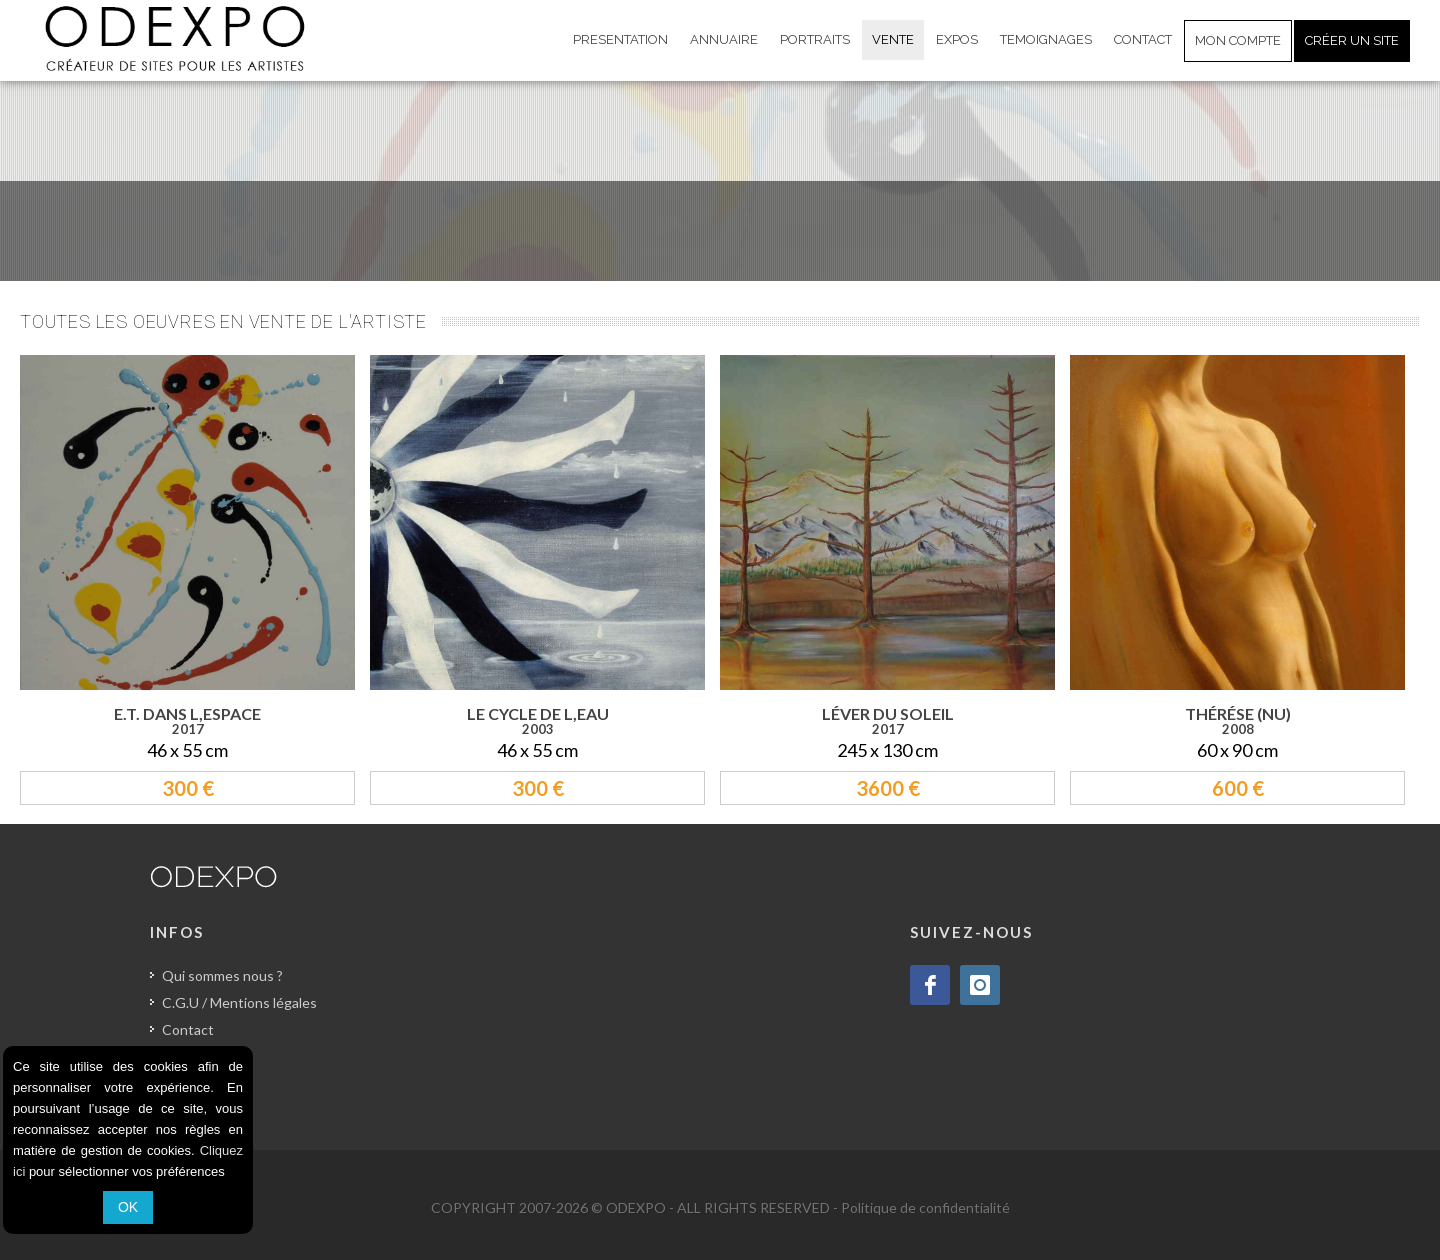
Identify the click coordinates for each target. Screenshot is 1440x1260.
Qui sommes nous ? (222, 975)
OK (128, 1207)
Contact (188, 1029)
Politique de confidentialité (925, 1207)
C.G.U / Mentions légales (239, 1002)
